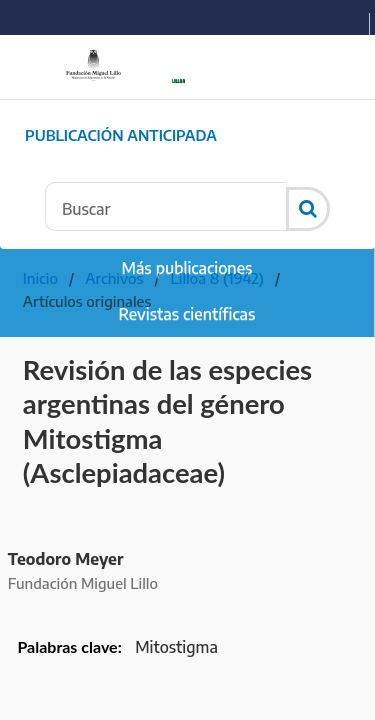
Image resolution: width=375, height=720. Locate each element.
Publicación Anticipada (121, 135)
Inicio (40, 278)
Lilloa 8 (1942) (217, 278)
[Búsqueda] (166, 206)
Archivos (114, 278)
